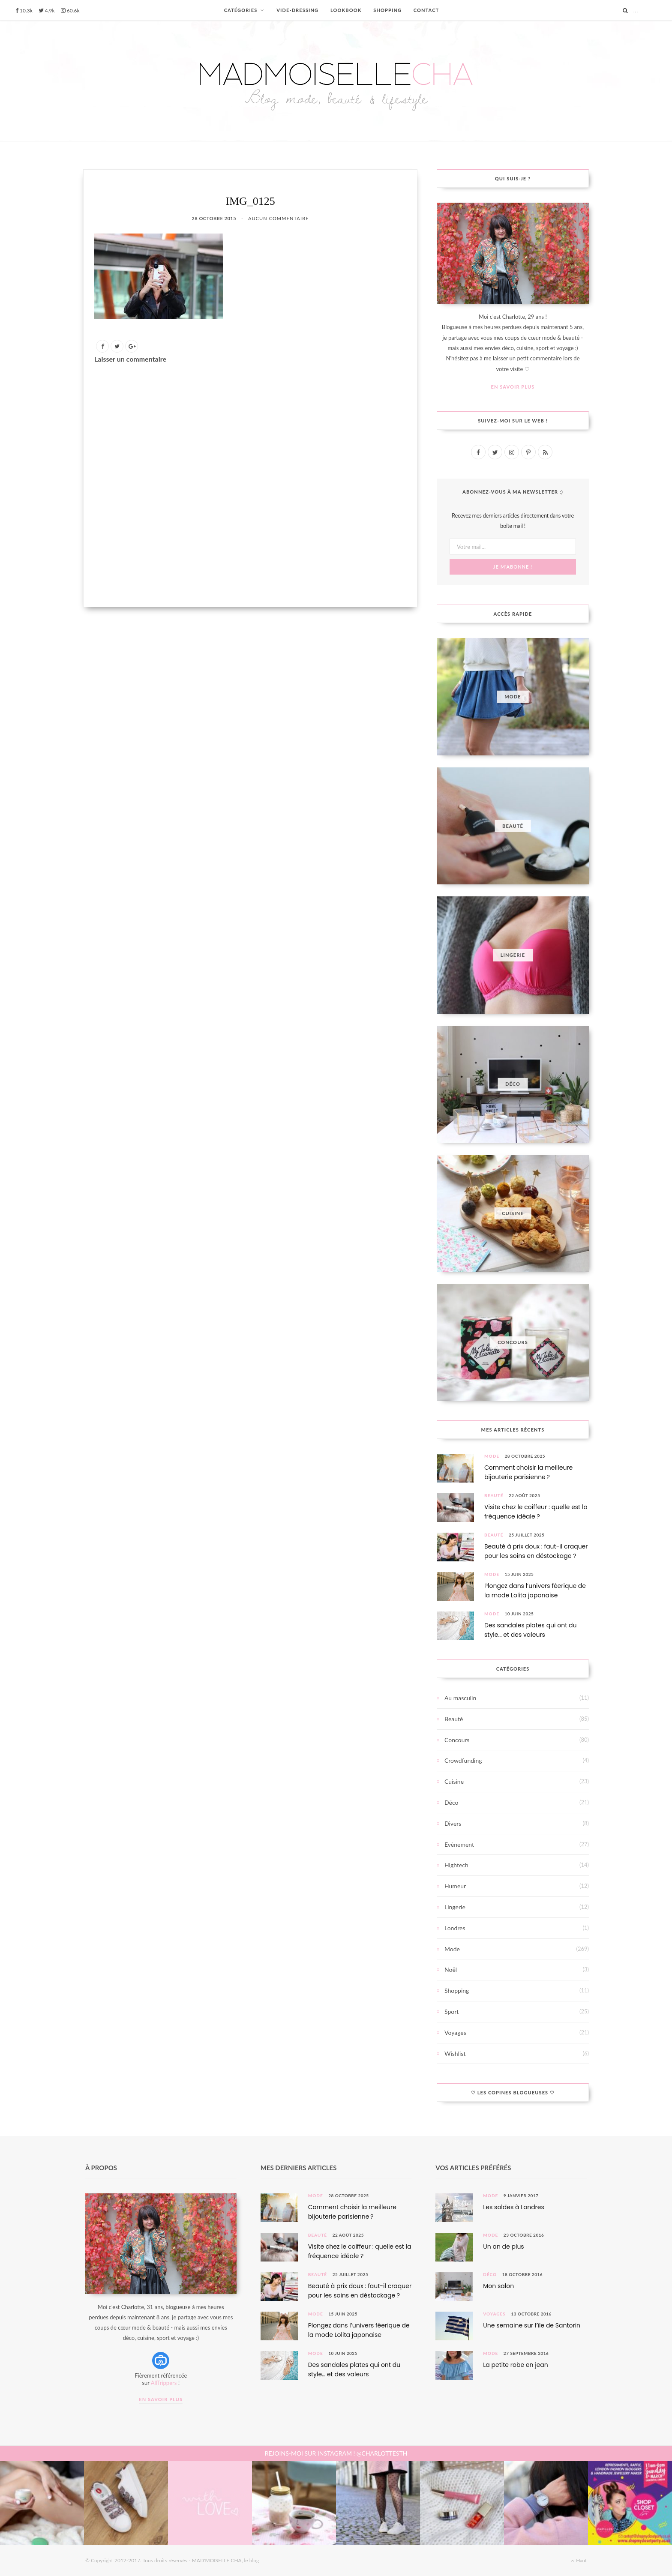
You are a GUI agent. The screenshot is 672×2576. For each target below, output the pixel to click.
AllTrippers (164, 2382)
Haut (578, 2560)
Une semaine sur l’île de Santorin (531, 2325)
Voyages (455, 2032)
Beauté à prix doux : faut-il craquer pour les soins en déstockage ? (536, 1551)
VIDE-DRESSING (297, 10)
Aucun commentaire (278, 218)
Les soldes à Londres (513, 2207)
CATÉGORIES (241, 10)
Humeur (455, 1886)
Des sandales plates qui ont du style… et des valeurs (530, 1630)
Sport (451, 2011)
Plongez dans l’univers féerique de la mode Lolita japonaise (535, 1591)
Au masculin (460, 1697)
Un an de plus (503, 2246)
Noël (450, 1969)
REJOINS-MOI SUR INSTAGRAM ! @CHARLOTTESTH (335, 2453)
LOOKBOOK (346, 10)
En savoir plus (513, 386)
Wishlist (454, 2053)
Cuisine (454, 1781)
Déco (451, 1802)
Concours (456, 1739)
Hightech (456, 1865)
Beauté (493, 1495)
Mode (491, 1456)
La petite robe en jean (515, 2364)
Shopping (456, 1990)
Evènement (459, 1844)
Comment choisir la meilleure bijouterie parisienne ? (528, 1472)
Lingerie (454, 1907)
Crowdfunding (463, 1760)
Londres (454, 1928)
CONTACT (426, 10)
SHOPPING (387, 10)
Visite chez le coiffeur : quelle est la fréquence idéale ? (536, 1512)
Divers (452, 1823)
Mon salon (498, 2286)
